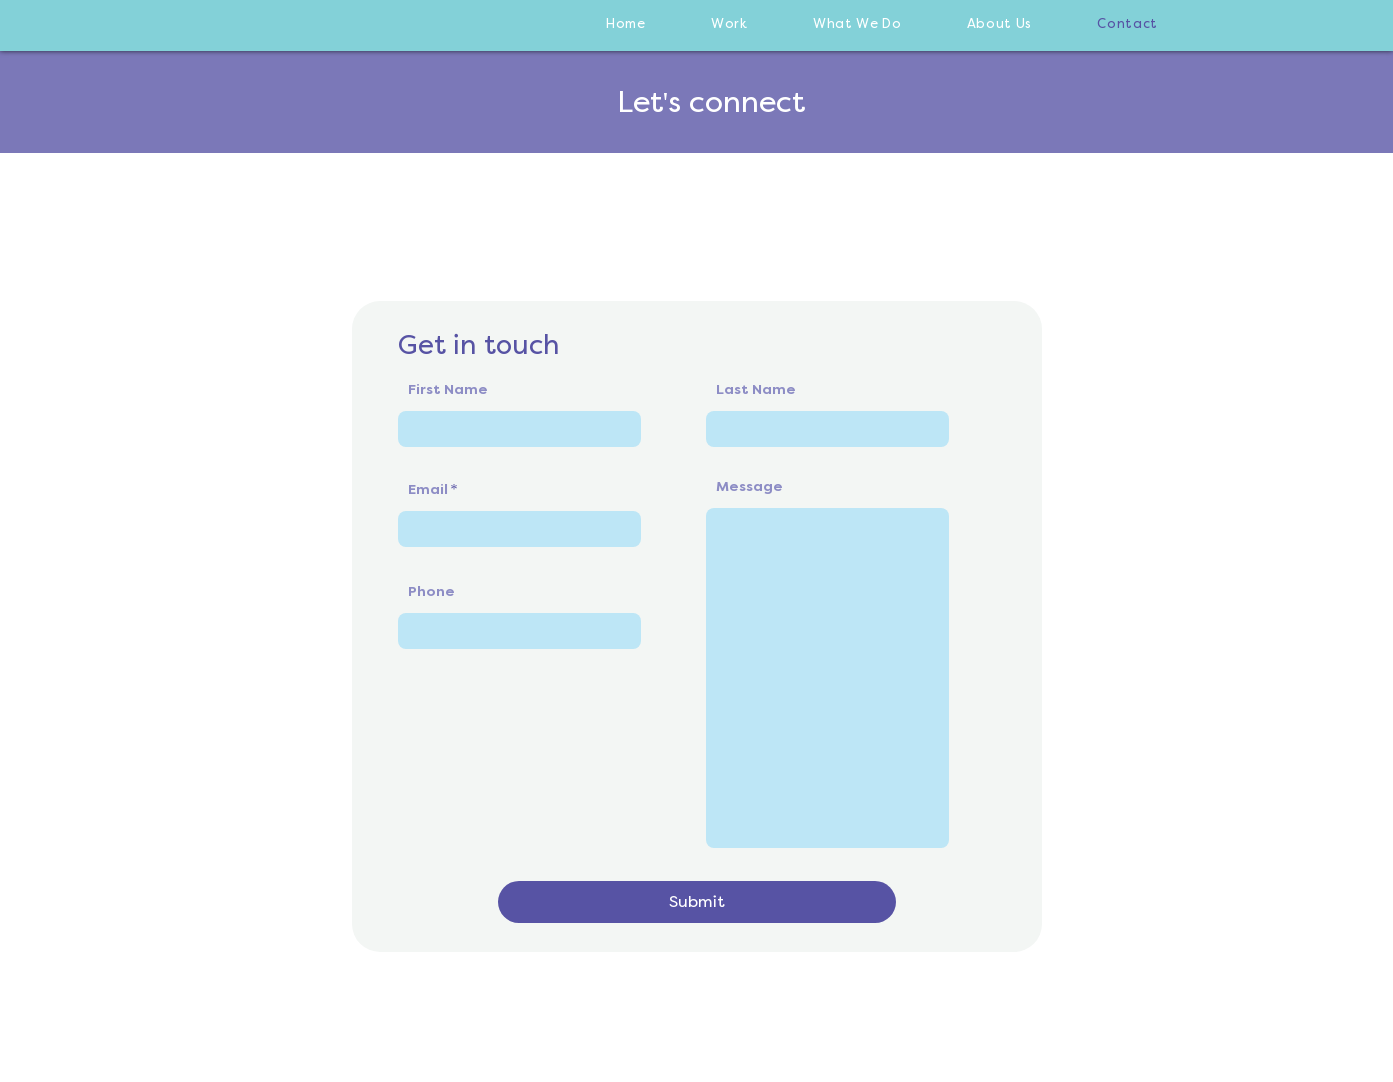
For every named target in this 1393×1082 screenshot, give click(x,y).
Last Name (756, 390)
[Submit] (697, 902)
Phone (431, 592)
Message (749, 487)
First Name (448, 390)
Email (428, 490)
